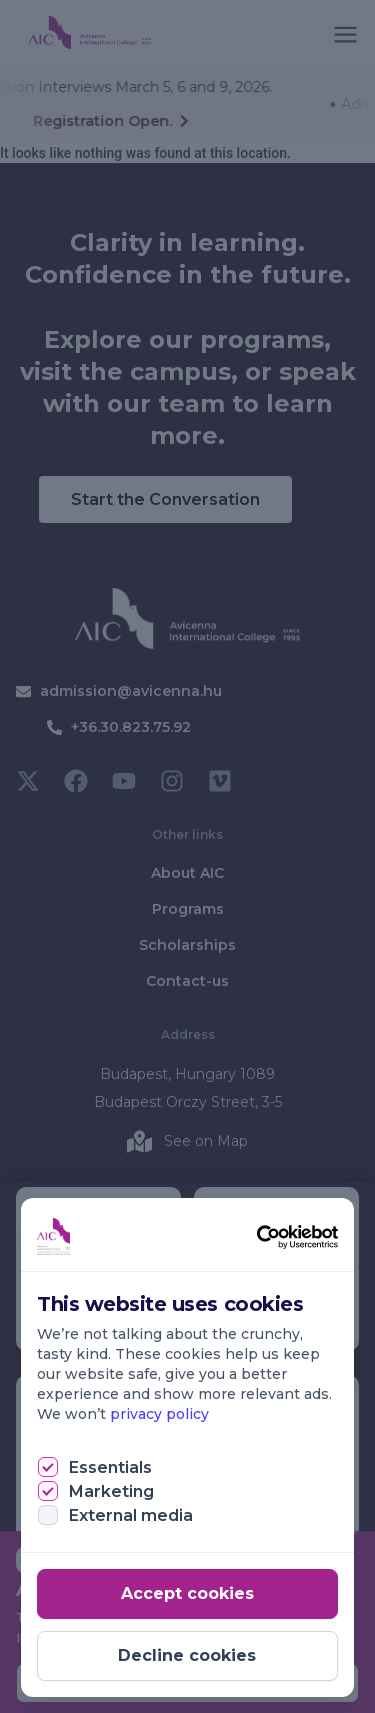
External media (131, 1515)
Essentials (110, 1467)
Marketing (111, 1491)
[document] (187, 856)
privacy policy (159, 1414)
